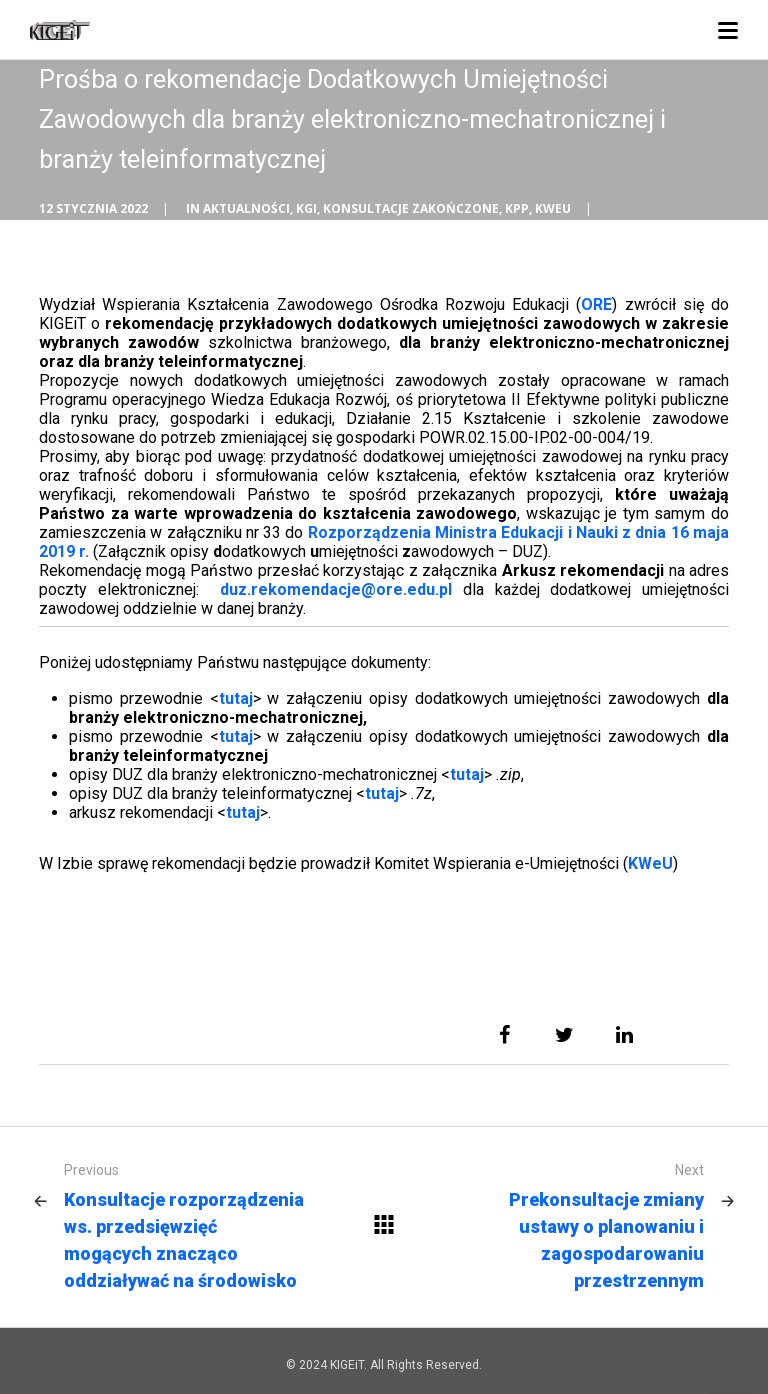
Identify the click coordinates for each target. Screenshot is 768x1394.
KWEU (553, 208)
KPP (517, 208)
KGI (306, 208)
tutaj (236, 698)
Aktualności (246, 208)
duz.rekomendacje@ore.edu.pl (336, 589)
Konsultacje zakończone (411, 208)
